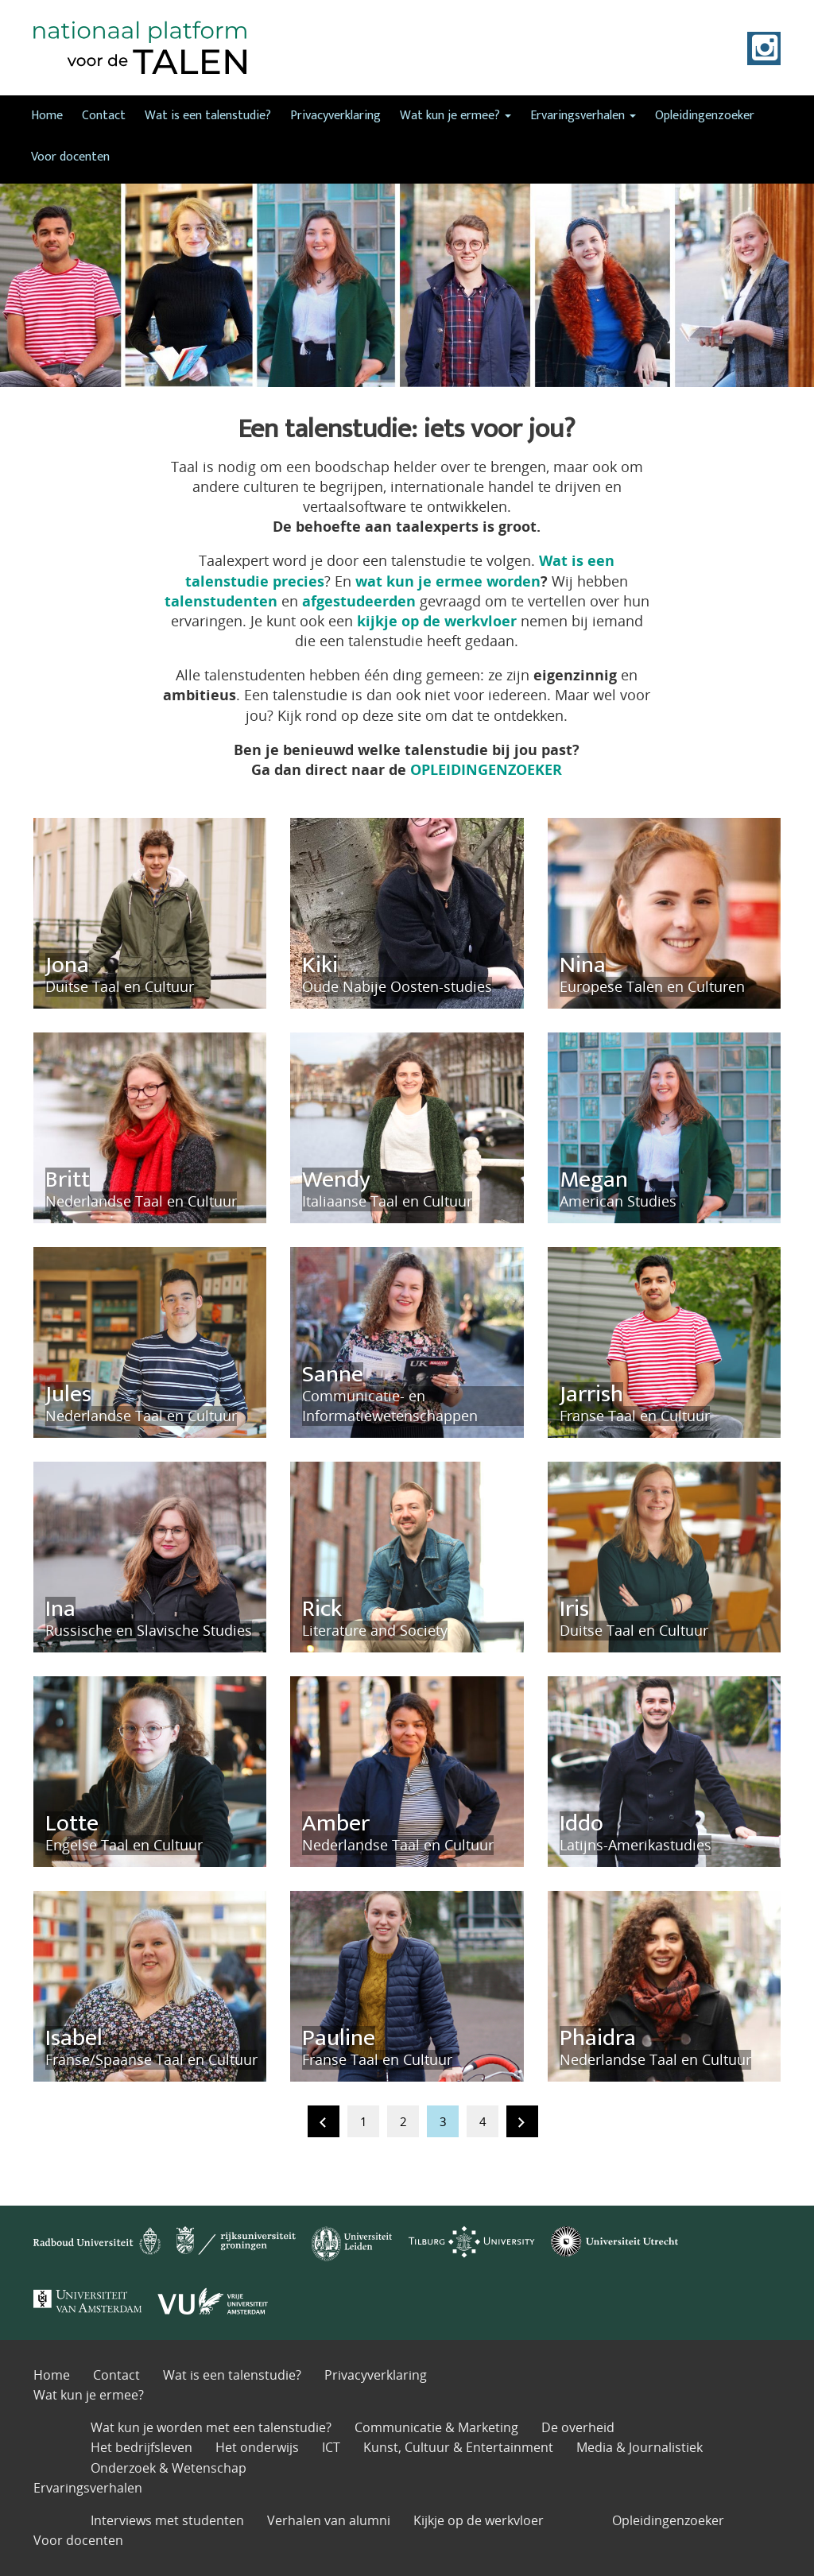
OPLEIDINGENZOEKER (486, 769)
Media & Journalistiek (639, 2447)
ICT (331, 2447)
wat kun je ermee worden (448, 581)
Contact (104, 115)
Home (47, 115)
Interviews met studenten (167, 2520)
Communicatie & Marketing (436, 2427)
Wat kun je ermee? (455, 115)
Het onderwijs (257, 2447)
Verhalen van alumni (328, 2520)
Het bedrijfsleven (141, 2447)
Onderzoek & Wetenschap (168, 2468)
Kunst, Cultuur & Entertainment (458, 2447)
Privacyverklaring (335, 115)
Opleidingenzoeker (704, 115)
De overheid (577, 2427)
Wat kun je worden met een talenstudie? (211, 2427)
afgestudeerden (359, 600)
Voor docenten (70, 157)
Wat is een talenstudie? (208, 115)
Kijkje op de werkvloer (478, 2520)
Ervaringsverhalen (583, 115)
